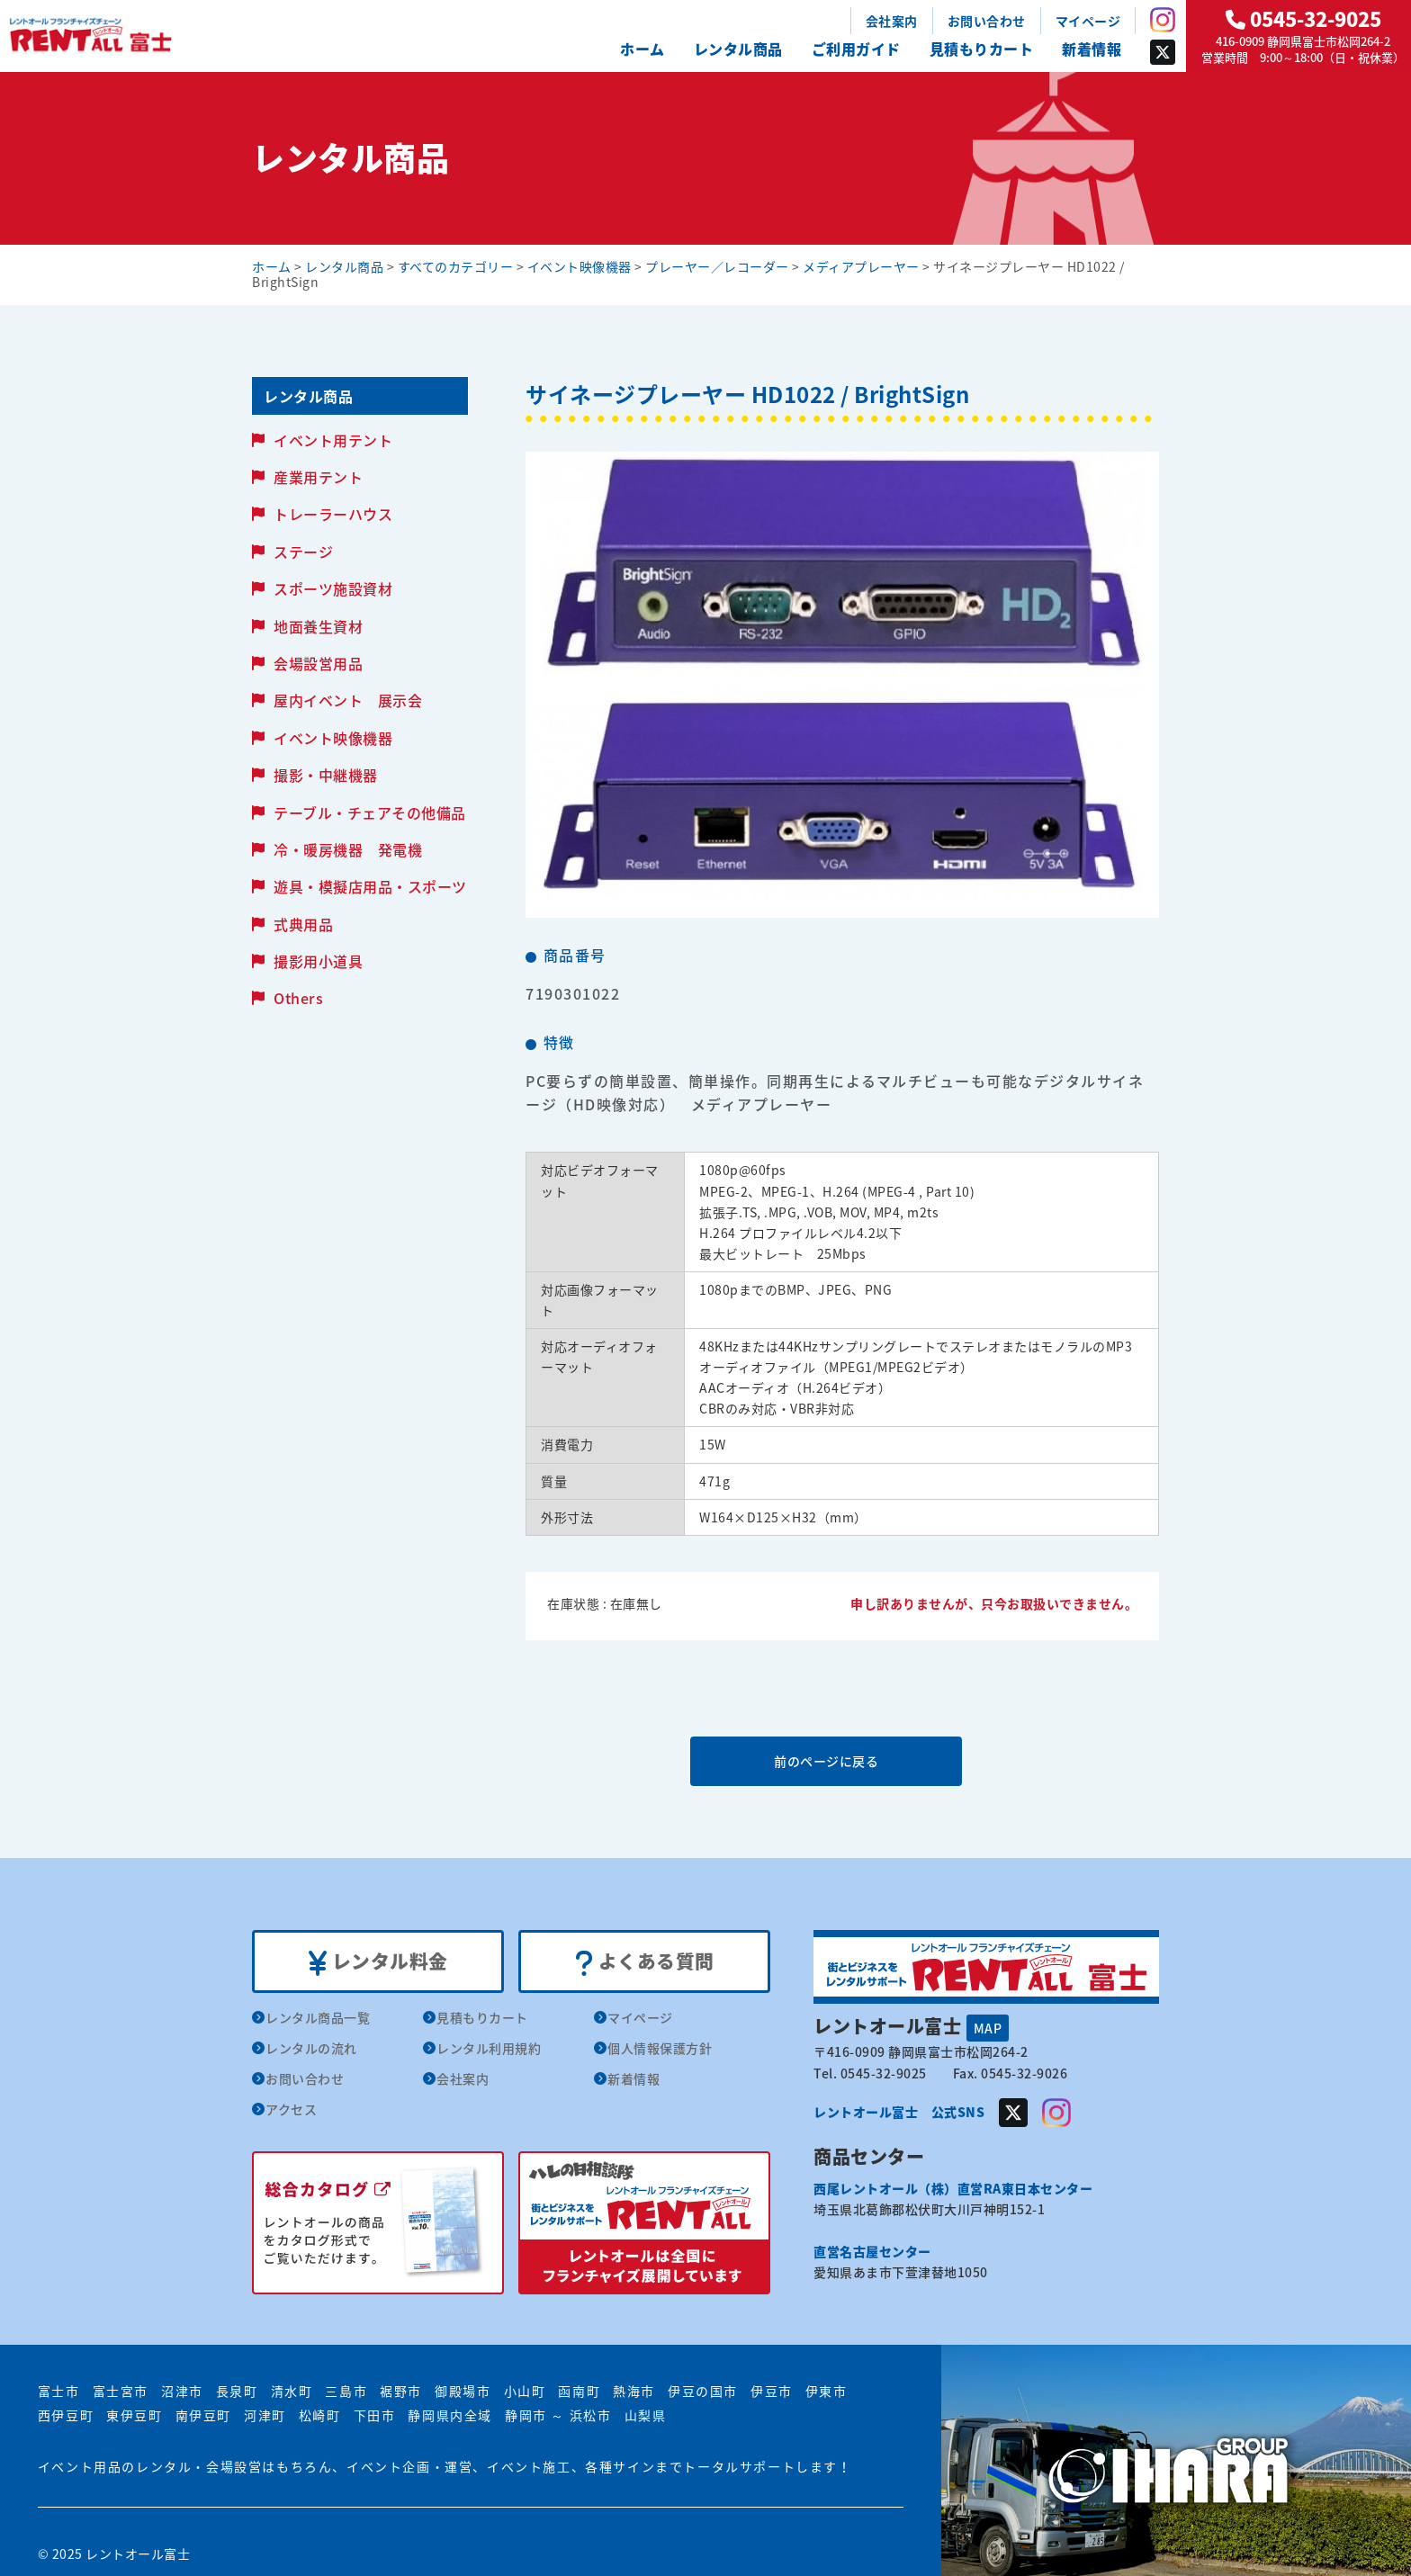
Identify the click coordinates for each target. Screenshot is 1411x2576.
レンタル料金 (378, 1962)
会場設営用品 (318, 663)
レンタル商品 (738, 48)
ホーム (642, 48)
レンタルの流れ (311, 2049)
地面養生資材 (318, 626)
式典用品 (303, 924)
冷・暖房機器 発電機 (348, 849)
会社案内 (892, 21)
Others (298, 998)
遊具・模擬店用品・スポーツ (370, 886)
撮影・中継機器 (326, 774)
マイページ (1088, 21)
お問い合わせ (987, 21)
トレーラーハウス (333, 514)
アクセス (291, 2110)
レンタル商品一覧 (317, 2018)
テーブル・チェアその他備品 (370, 812)
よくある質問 (645, 1962)
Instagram (1162, 19)
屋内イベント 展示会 (348, 700)
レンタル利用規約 (488, 2049)
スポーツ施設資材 (333, 588)
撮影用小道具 (318, 961)
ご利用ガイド (856, 48)
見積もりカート (982, 48)
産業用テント (318, 477)
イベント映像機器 (333, 738)
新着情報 (1091, 48)
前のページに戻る (841, 1761)
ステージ (303, 551)
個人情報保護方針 (659, 2049)
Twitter (1162, 52)
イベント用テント (333, 440)
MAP (988, 2028)
